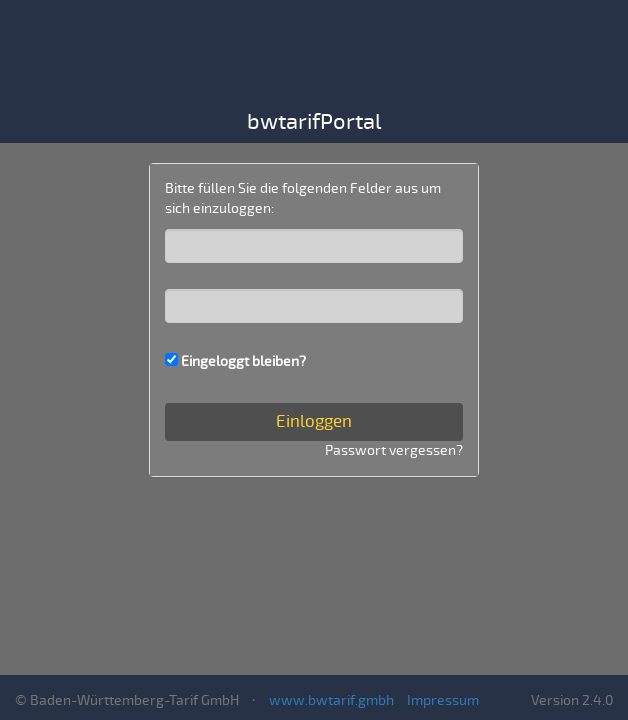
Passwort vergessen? (394, 450)
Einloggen (314, 421)
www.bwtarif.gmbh (331, 700)
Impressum (443, 700)
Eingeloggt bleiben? (243, 361)
